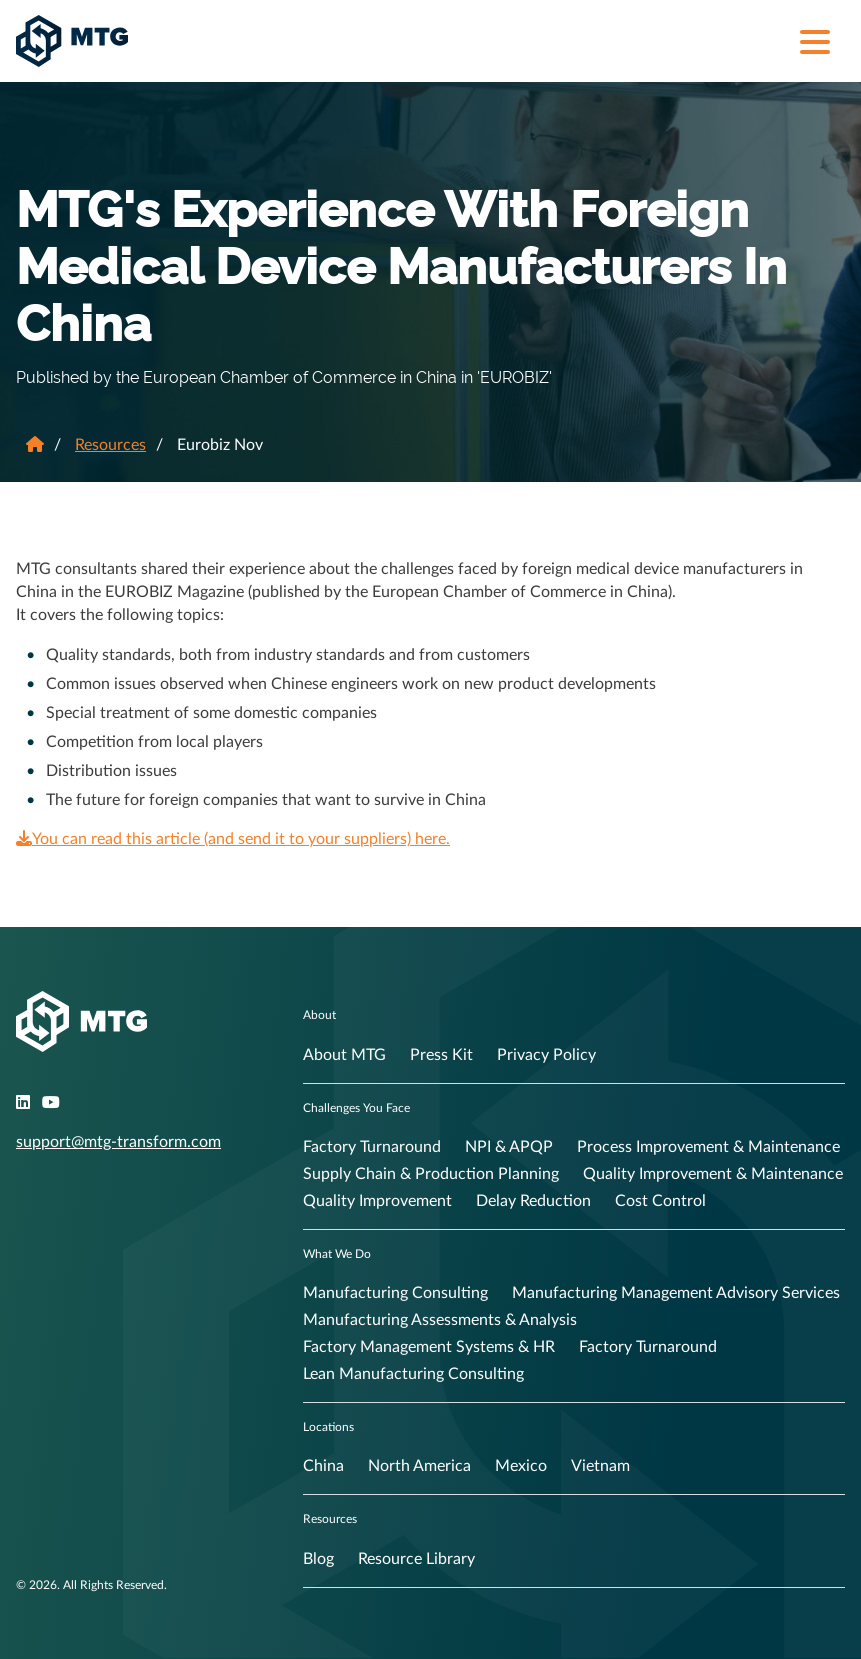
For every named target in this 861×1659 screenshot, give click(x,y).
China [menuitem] (323, 1466)
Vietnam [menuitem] (600, 1466)
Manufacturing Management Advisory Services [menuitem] (676, 1293)
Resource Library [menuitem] (416, 1559)
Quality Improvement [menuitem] (377, 1201)
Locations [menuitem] (328, 1427)
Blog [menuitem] (318, 1559)
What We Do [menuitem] (337, 1254)
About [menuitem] (319, 1015)
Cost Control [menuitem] (660, 1201)
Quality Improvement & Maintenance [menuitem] (713, 1174)
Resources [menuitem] (330, 1519)
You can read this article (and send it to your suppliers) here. (233, 839)
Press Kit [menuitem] (441, 1055)
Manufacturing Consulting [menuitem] (395, 1293)
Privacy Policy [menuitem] (546, 1055)
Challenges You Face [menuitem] (356, 1108)
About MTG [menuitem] (344, 1055)
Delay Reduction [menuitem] (533, 1201)
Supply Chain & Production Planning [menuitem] (431, 1174)
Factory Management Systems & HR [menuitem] (429, 1347)
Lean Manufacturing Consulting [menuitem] (413, 1374)
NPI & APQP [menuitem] (509, 1147)
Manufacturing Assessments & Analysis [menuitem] (440, 1320)
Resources (110, 445)
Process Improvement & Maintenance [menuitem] (708, 1147)
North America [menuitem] (419, 1466)
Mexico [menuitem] (521, 1466)
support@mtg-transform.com (118, 1142)
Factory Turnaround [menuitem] (372, 1147)
